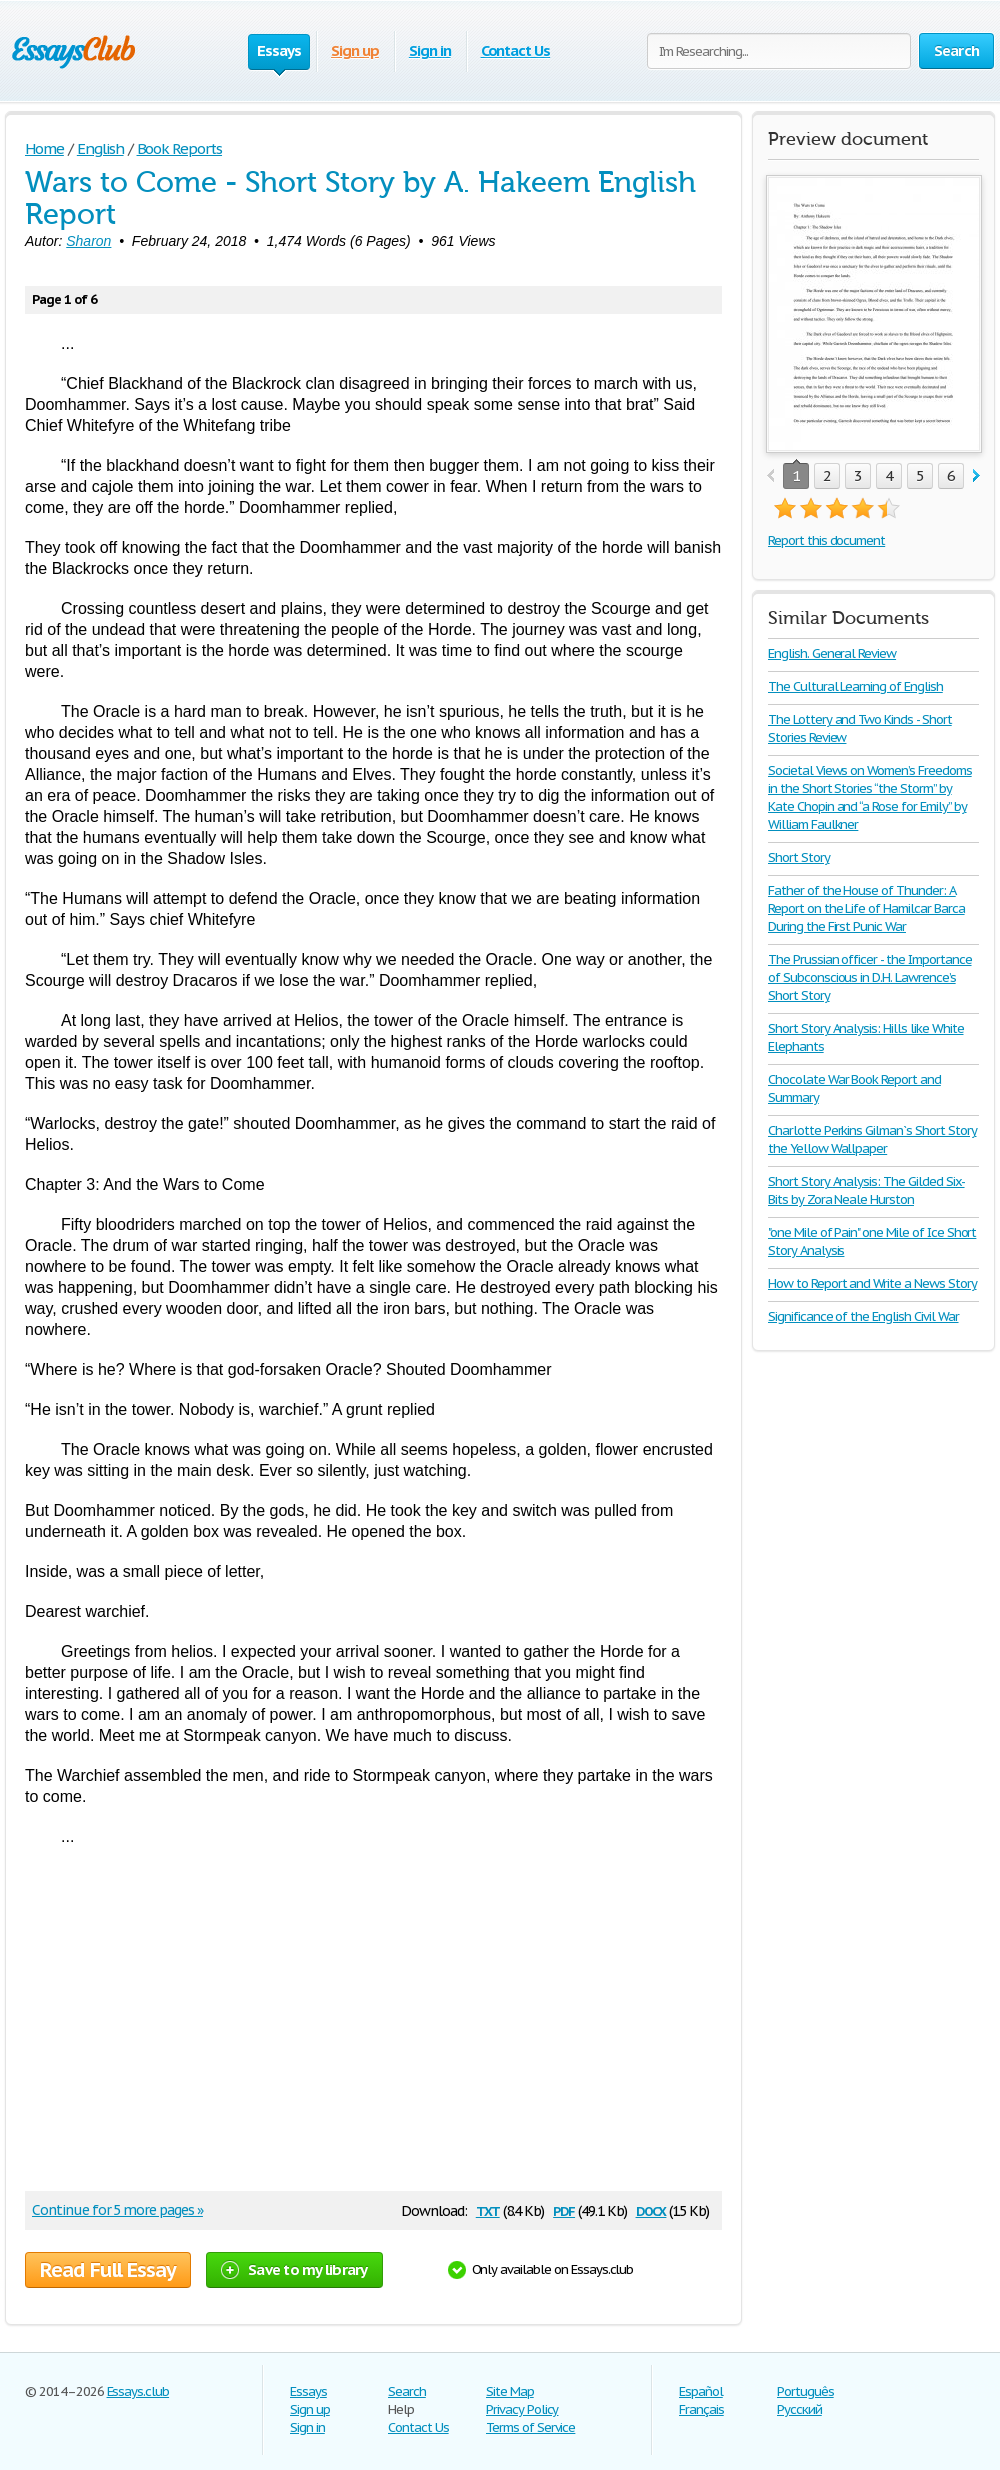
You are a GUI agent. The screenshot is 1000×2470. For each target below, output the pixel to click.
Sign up (355, 50)
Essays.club (138, 2391)
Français (701, 2409)
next (976, 476)
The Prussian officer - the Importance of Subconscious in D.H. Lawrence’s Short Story (870, 977)
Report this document (826, 540)
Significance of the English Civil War (863, 1316)
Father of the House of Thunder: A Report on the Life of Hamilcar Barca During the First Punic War (866, 908)
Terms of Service (530, 2427)
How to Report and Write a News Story (872, 1283)
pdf (564, 2209)
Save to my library (294, 2269)
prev (770, 476)
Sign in (430, 50)
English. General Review (832, 653)
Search (407, 2391)
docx (651, 2209)
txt (488, 2209)
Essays (308, 2391)
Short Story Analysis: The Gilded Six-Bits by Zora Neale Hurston (866, 1190)
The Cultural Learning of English (855, 686)
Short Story (799, 857)
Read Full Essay (108, 2270)
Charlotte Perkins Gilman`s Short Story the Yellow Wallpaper (872, 1139)
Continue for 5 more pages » (117, 2210)
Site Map (510, 2391)
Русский (799, 2409)
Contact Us (516, 50)
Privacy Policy (522, 2409)
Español (701, 2391)
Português (805, 2391)
